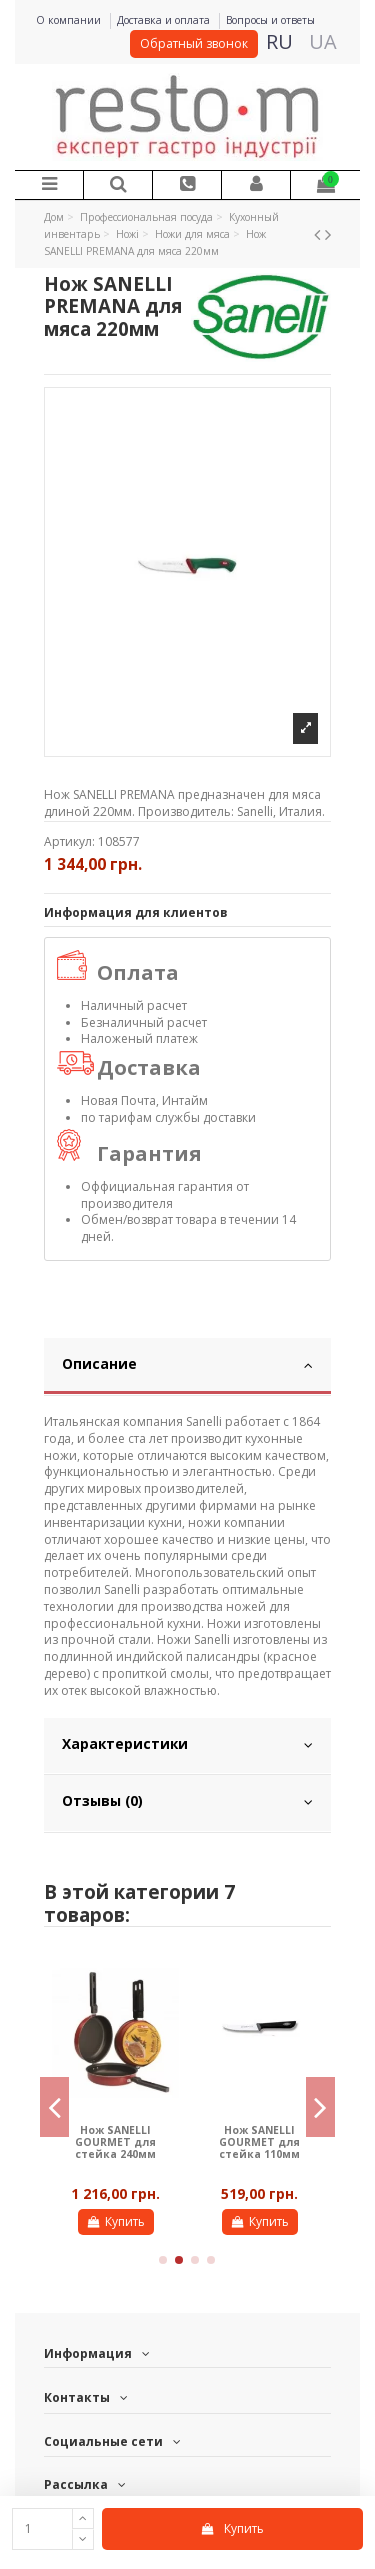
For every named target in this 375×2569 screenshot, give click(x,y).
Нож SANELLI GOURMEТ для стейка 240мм (115, 2142)
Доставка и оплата (165, 20)
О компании (70, 20)
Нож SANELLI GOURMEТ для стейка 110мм (259, 2142)
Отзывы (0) (187, 1801)
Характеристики (187, 1744)
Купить (232, 2528)
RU (279, 41)
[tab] (187, 1367)
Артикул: (69, 842)
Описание (187, 1364)
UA (323, 41)
